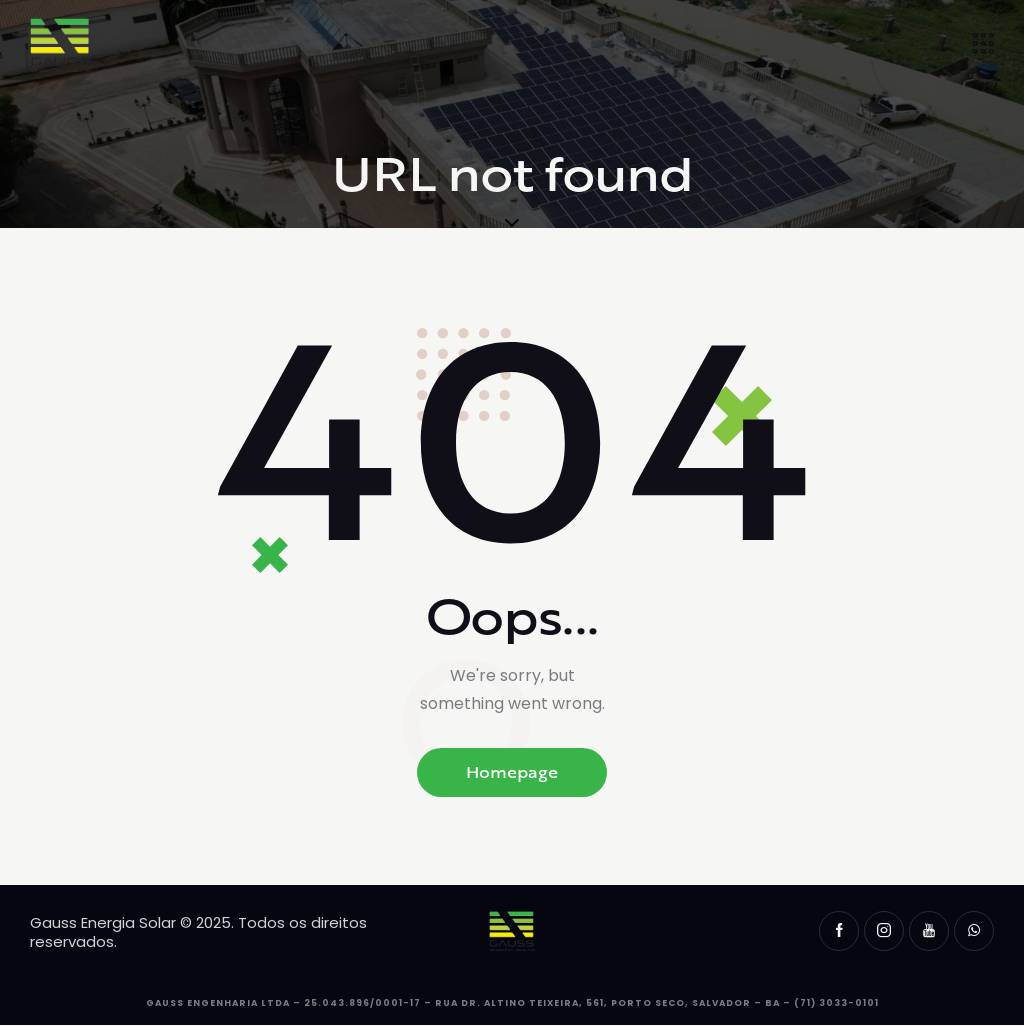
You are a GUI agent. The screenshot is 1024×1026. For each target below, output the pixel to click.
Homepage (512, 772)
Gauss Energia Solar (103, 922)
